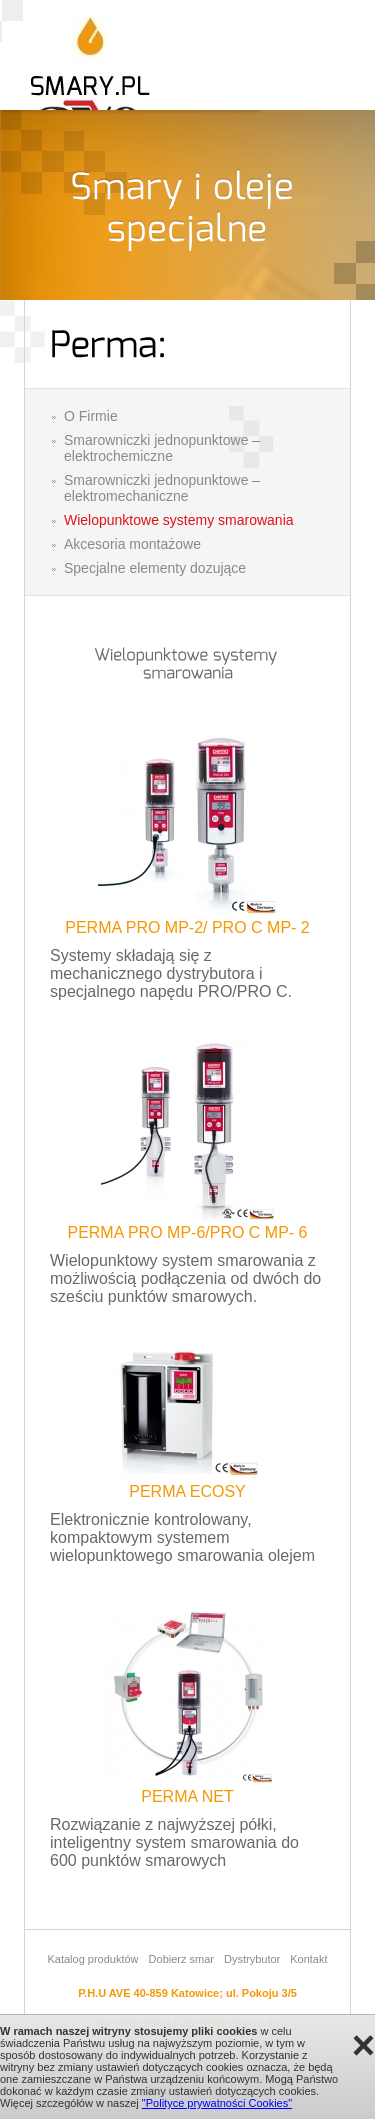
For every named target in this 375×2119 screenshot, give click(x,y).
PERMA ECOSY (187, 1491)
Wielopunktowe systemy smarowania (179, 520)
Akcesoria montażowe (132, 544)
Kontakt (308, 1959)
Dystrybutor (252, 1959)
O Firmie (91, 416)
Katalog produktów (92, 1959)
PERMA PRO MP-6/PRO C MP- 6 (187, 1232)
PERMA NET (187, 1796)
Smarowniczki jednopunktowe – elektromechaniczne (162, 488)
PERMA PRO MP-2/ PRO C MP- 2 (187, 927)
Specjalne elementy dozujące (155, 568)
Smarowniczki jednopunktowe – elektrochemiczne (162, 448)
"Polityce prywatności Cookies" (217, 2103)
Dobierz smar (181, 1959)
